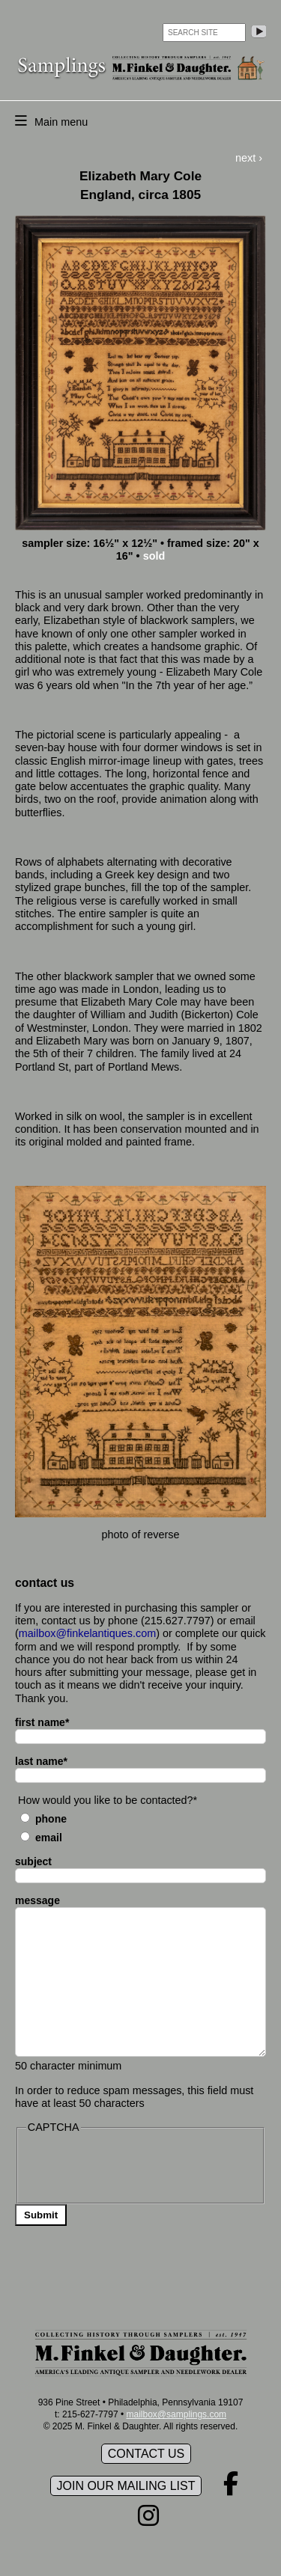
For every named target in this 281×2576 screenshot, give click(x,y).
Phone (51, 1819)
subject (33, 1861)
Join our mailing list (126, 2485)
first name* (42, 1722)
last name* (41, 1761)
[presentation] (140, 2167)
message (37, 1900)
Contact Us (146, 2453)
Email (48, 1838)
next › (248, 158)
